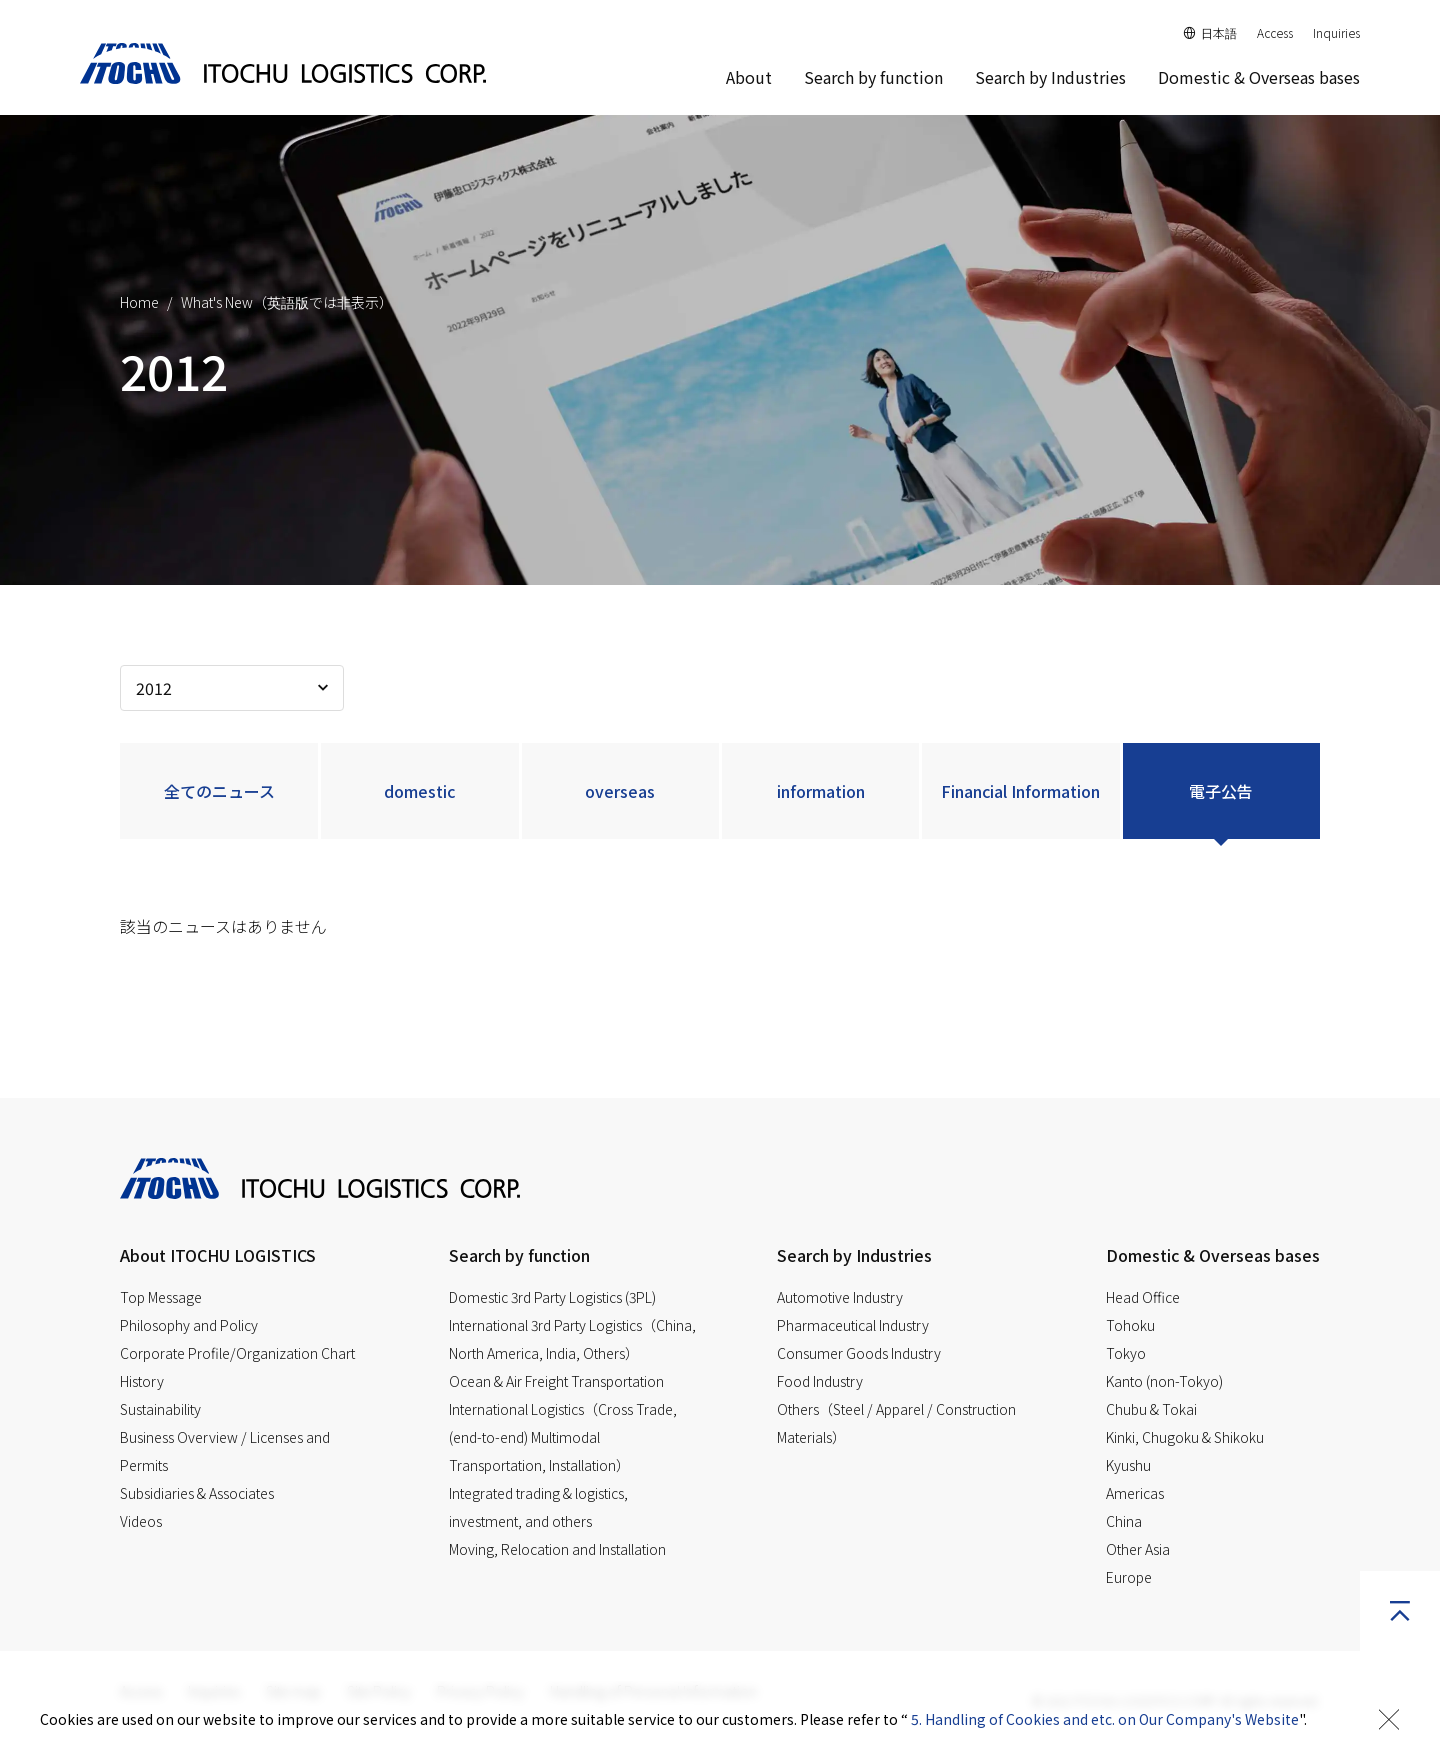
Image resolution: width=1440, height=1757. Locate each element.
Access (1275, 32)
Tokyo (1126, 1353)
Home (139, 302)
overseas (620, 791)
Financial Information (1020, 791)
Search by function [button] (873, 77)
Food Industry (820, 1381)
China (1124, 1521)
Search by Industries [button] (1050, 77)
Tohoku (1130, 1325)
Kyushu (1128, 1465)
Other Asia (1138, 1549)
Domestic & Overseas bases (1259, 77)
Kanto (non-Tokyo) (1164, 1381)
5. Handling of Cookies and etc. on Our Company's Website (1105, 1719)
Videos (141, 1521)
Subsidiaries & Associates (197, 1493)
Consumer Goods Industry (859, 1353)
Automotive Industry (840, 1297)
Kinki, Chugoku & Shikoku (1185, 1437)
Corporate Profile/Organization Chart (237, 1353)
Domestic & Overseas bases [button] (1213, 1255)
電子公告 (1221, 791)
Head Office (1143, 1297)
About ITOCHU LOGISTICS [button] (218, 1255)
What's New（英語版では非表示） (287, 302)
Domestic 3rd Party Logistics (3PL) (552, 1297)
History (142, 1381)
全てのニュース (219, 791)
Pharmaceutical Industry (853, 1325)
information (821, 791)
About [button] (749, 77)
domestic (419, 791)
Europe (1129, 1577)
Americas (1135, 1493)
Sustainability (160, 1409)
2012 (154, 688)
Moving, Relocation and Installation (557, 1549)
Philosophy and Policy (189, 1325)
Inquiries (1336, 32)
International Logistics (563, 1437)
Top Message (161, 1297)
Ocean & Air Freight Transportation (556, 1381)
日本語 (1210, 32)
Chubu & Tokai (1151, 1409)
